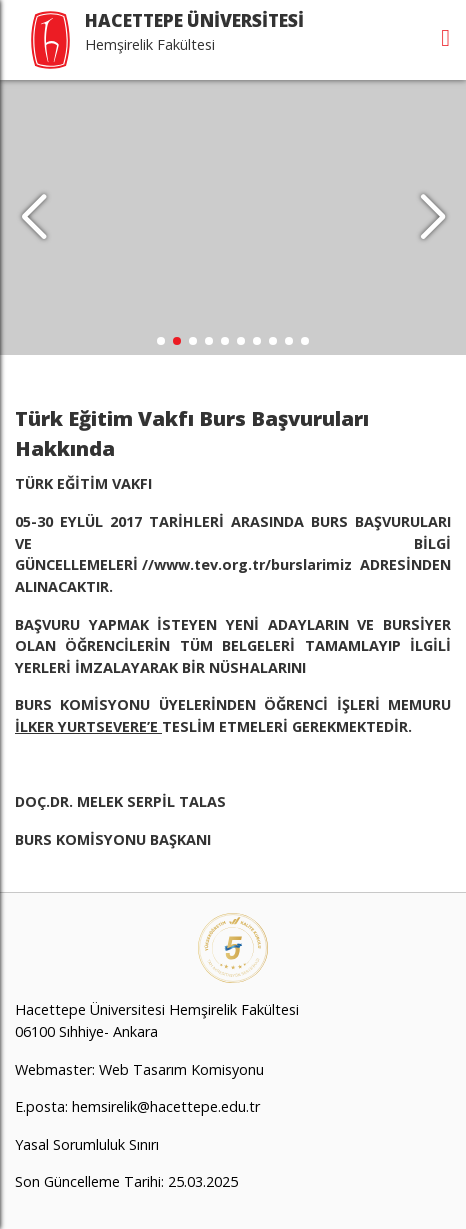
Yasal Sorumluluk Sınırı (87, 1144)
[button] (432, 218)
